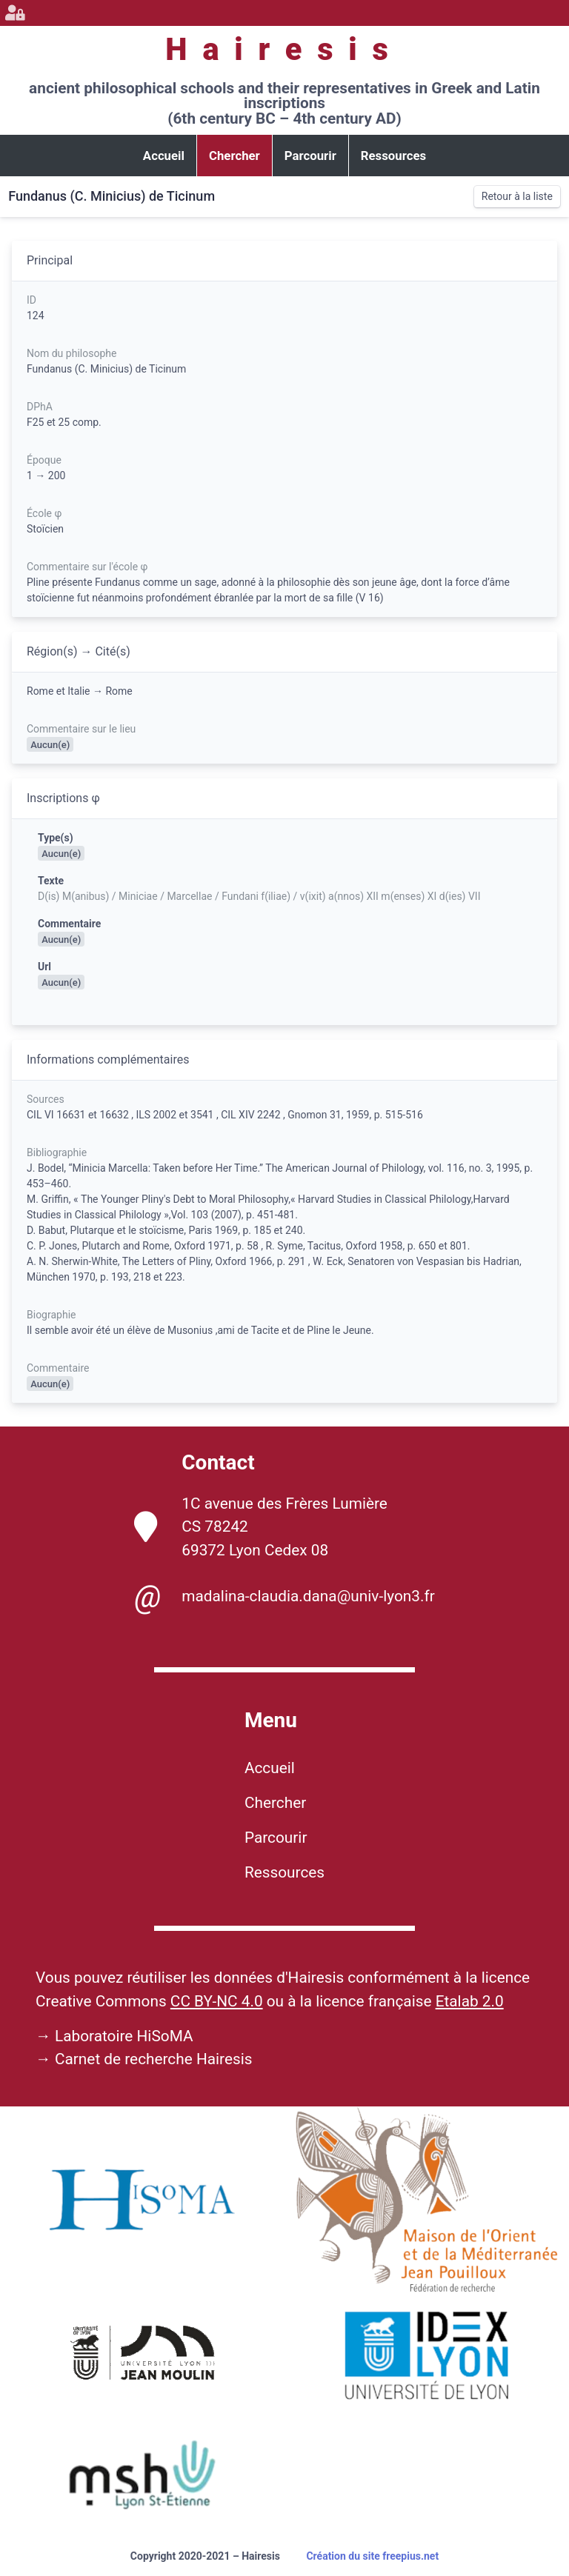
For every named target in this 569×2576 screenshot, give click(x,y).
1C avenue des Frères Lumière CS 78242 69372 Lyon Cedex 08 (260, 1526)
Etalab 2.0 (470, 2001)
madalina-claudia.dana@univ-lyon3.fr (284, 1597)
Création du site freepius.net (372, 2556)
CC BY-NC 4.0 (216, 2001)
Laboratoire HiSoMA (124, 2036)
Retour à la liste (517, 196)
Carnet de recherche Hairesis (154, 2059)
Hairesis (284, 49)
